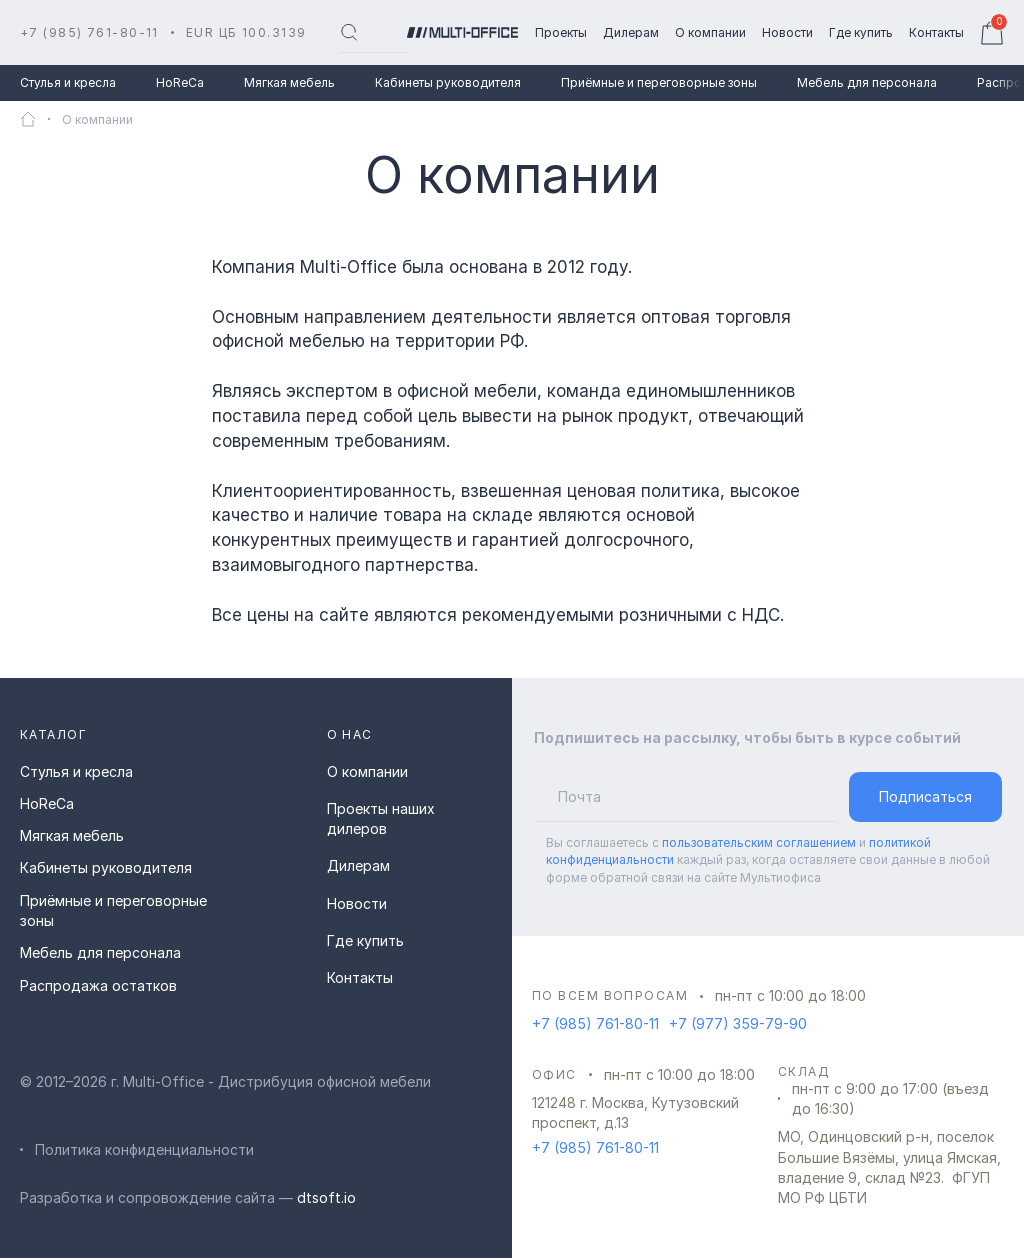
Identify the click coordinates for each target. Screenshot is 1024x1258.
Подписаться (925, 796)
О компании (367, 771)
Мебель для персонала (867, 82)
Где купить (365, 940)
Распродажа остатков (98, 985)
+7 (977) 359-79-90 (738, 1023)
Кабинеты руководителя (448, 82)
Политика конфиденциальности (144, 1149)
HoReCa (180, 82)
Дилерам (358, 865)
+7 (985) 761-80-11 (89, 32)
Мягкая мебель (289, 82)
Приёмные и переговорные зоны (659, 82)
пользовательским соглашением (759, 842)
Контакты (360, 977)
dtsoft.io (326, 1197)
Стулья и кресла (68, 82)
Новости (357, 903)
